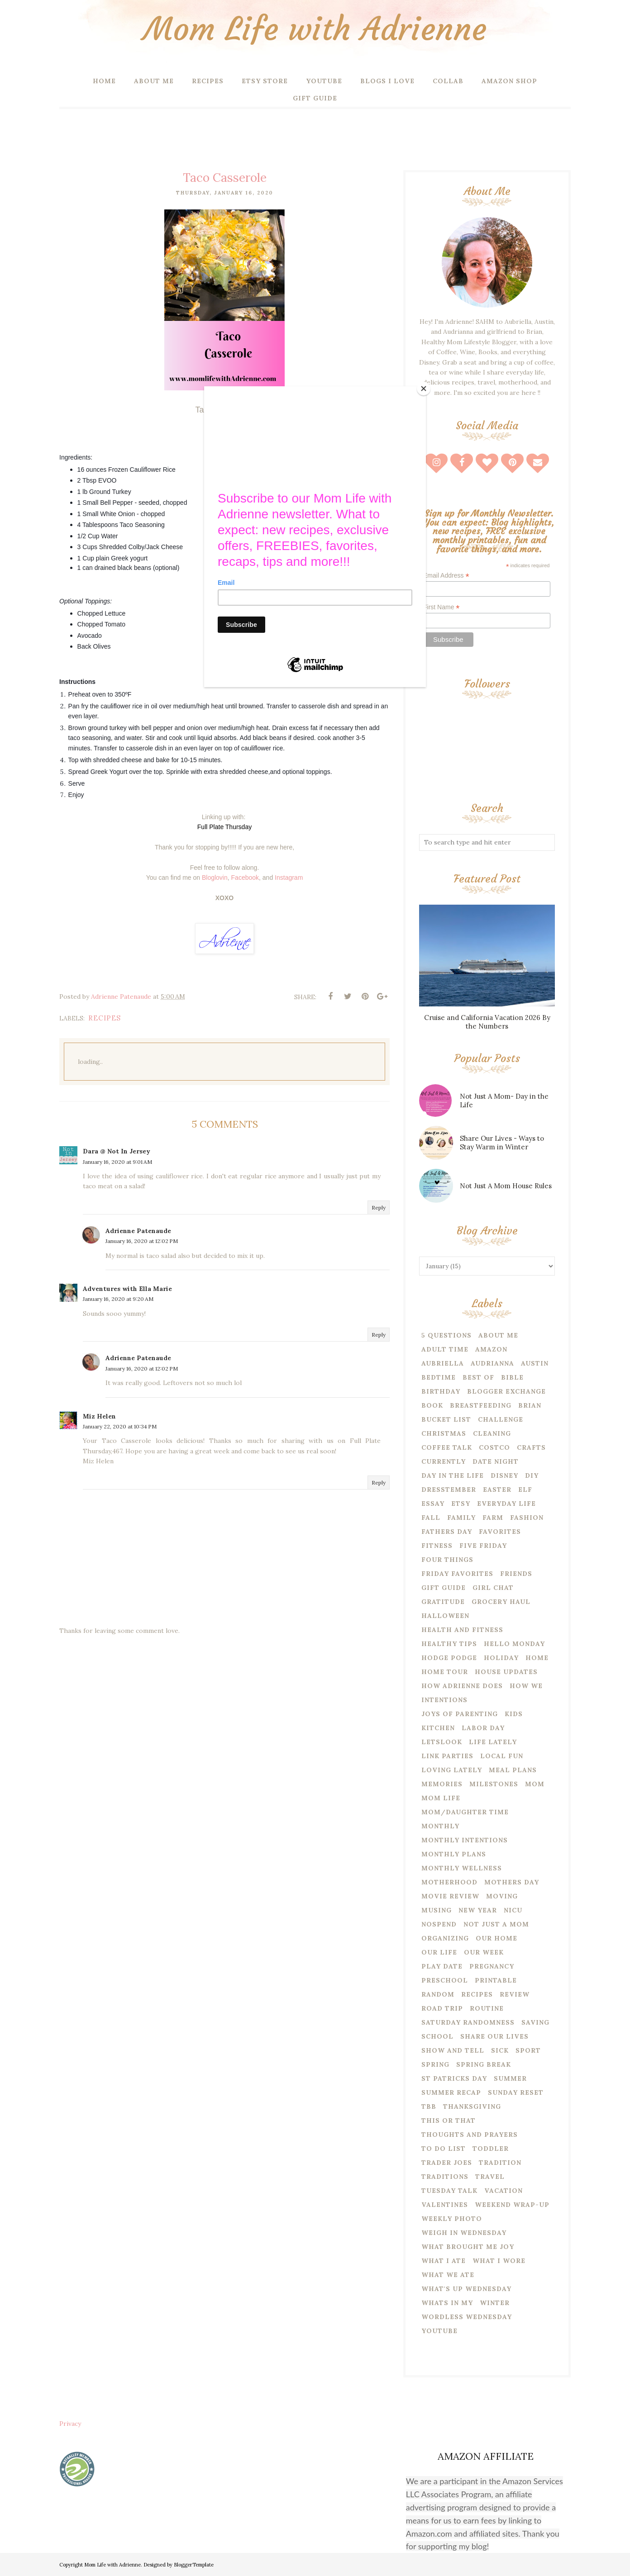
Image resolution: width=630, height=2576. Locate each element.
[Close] (423, 388)
